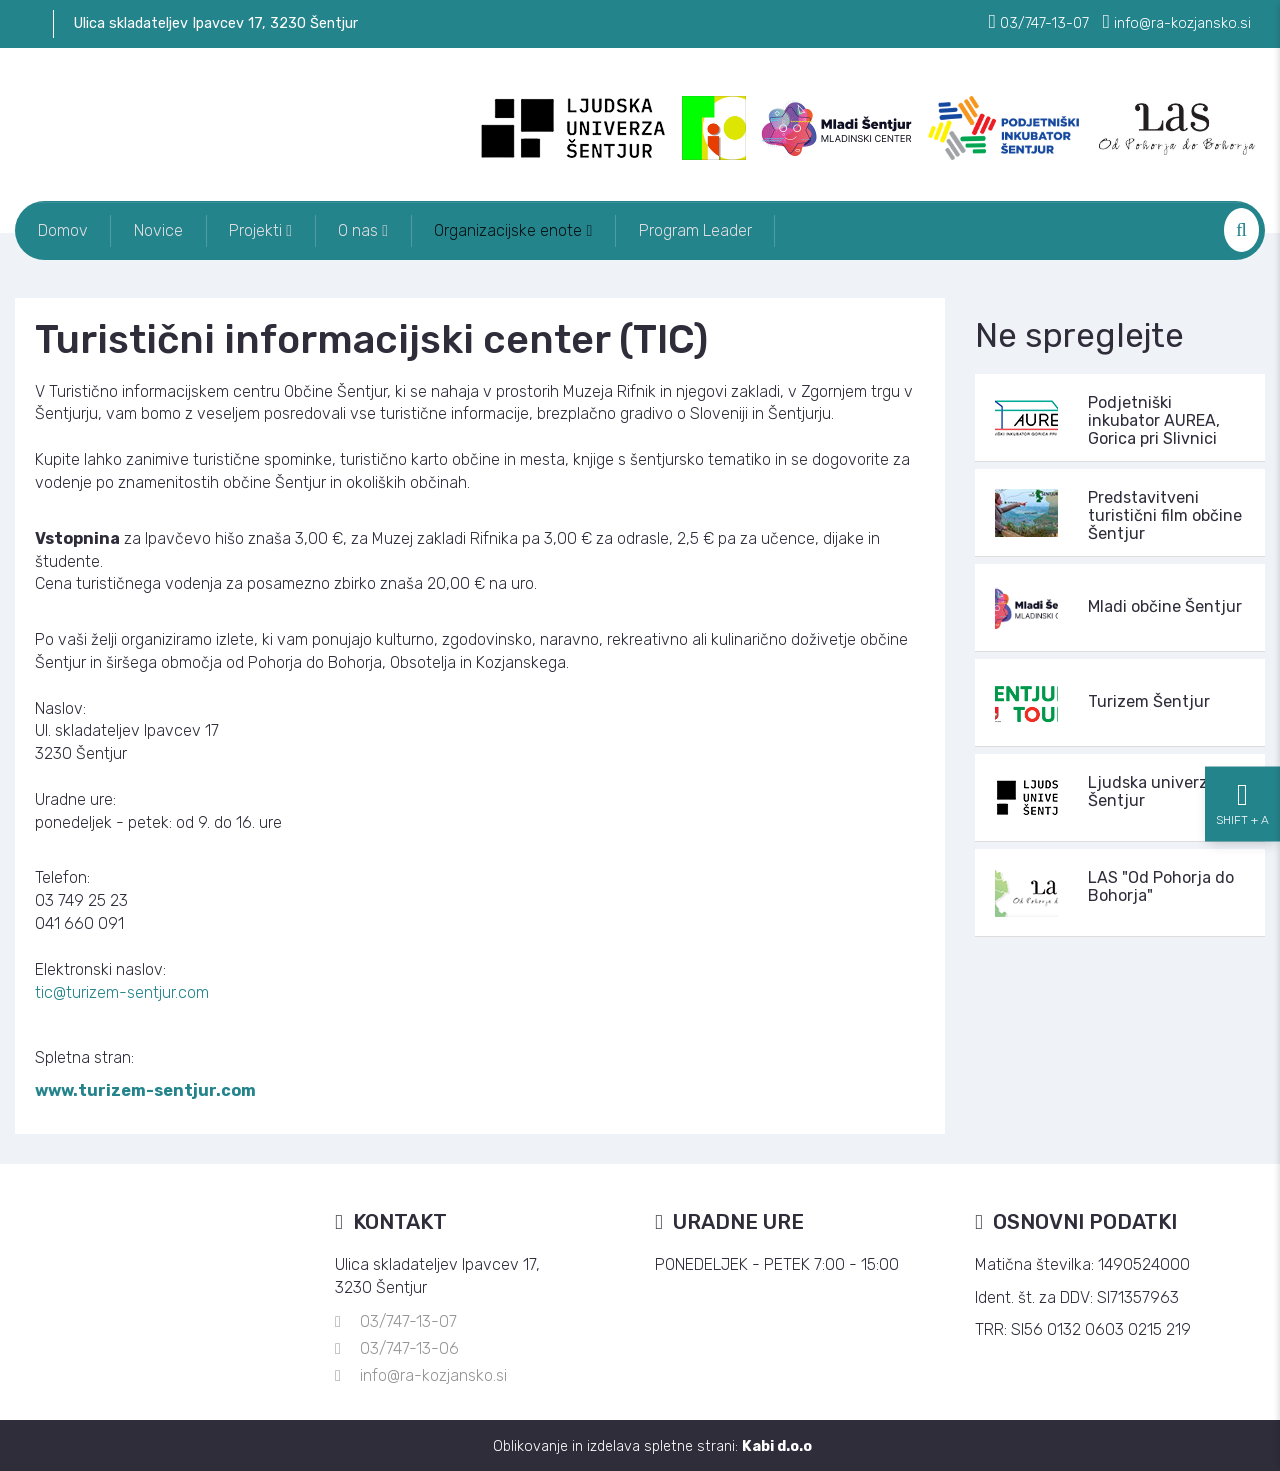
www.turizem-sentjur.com (145, 1089)
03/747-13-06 (409, 1347)
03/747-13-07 (408, 1320)
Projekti (272, 229)
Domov (65, 229)
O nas (380, 229)
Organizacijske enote (535, 229)
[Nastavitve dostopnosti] (1242, 735)
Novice (165, 229)
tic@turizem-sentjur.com (122, 990)
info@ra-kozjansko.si (433, 1374)
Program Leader (721, 229)
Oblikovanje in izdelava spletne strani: (652, 1444)
